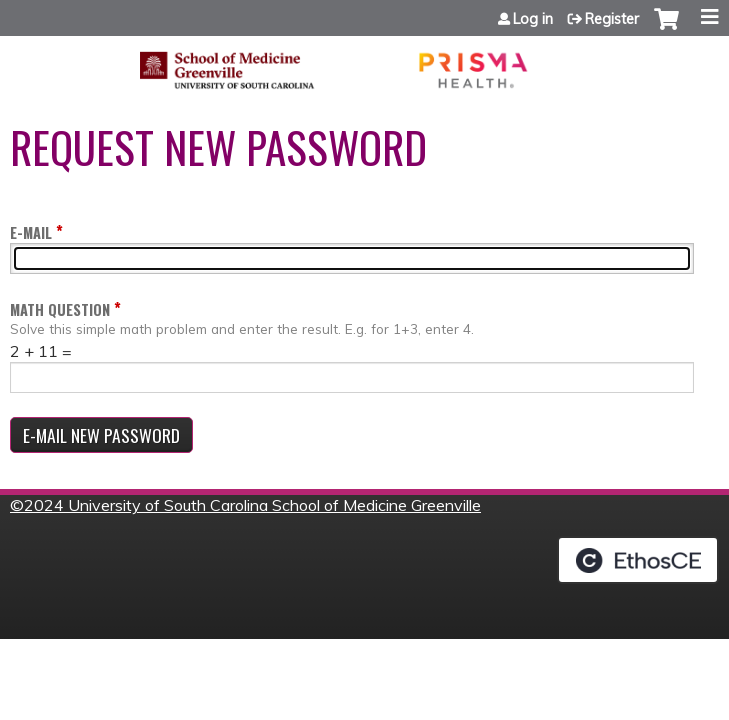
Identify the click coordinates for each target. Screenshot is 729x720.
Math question (60, 309)
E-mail (31, 232)
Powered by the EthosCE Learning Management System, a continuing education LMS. (638, 560)
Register (612, 19)
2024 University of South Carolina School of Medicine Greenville (252, 505)
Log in (533, 19)
